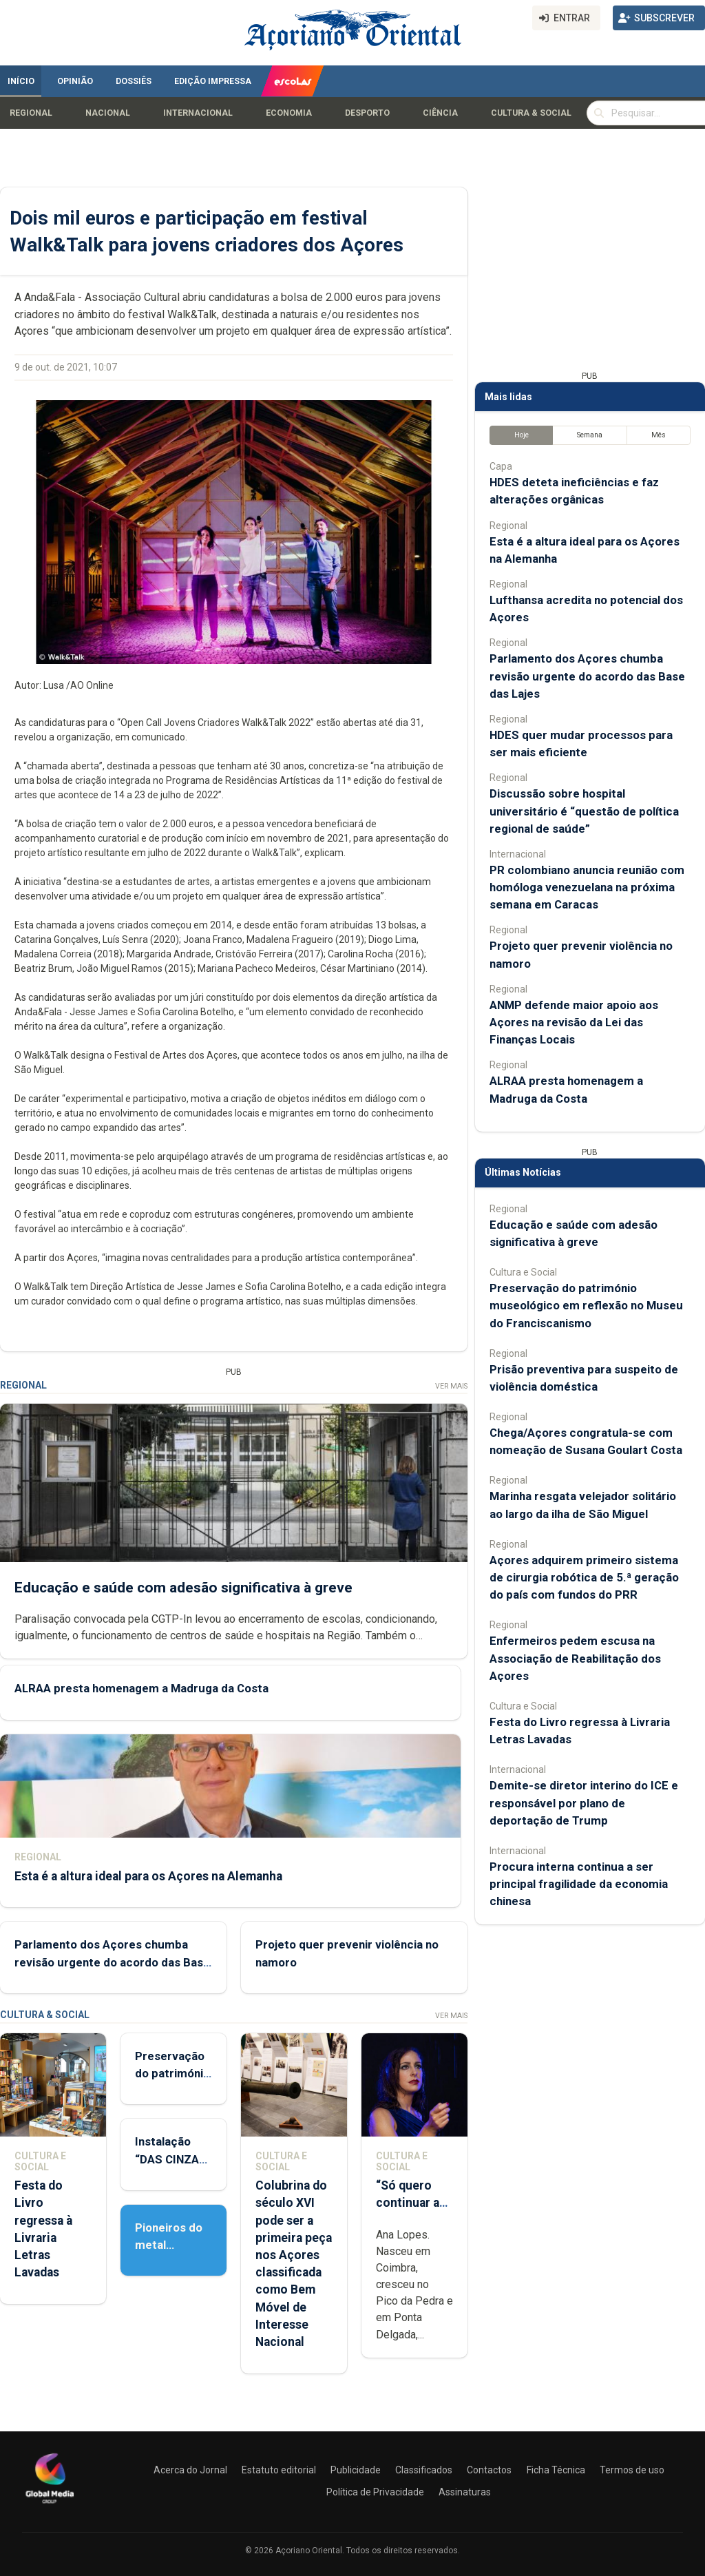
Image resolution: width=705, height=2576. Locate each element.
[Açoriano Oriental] (49, 2505)
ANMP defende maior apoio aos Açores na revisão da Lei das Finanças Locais (574, 1022)
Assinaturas (465, 2491)
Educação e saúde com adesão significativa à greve (183, 1587)
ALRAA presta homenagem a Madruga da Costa (141, 1688)
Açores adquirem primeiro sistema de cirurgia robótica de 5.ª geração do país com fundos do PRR (584, 1577)
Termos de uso (632, 2469)
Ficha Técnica (556, 2469)
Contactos (489, 2469)
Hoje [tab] (521, 434)
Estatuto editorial (279, 2469)
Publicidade (355, 2469)
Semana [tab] (589, 434)
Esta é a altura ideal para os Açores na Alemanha (148, 1875)
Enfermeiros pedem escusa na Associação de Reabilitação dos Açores (575, 1658)
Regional (31, 113)
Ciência (440, 113)
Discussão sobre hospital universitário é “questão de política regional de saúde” (584, 811)
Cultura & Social (531, 113)
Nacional (107, 113)
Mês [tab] (658, 434)
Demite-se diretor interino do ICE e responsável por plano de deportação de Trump (584, 1802)
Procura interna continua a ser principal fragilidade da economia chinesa (579, 1884)
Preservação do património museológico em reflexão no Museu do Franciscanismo (586, 1305)
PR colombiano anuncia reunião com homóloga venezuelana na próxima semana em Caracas (587, 887)
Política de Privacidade (375, 2491)
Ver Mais (451, 1386)
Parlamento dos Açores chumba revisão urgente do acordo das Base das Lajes (112, 1962)
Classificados (423, 2469)
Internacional (198, 113)
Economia (289, 113)
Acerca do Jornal (190, 2469)
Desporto (367, 113)
